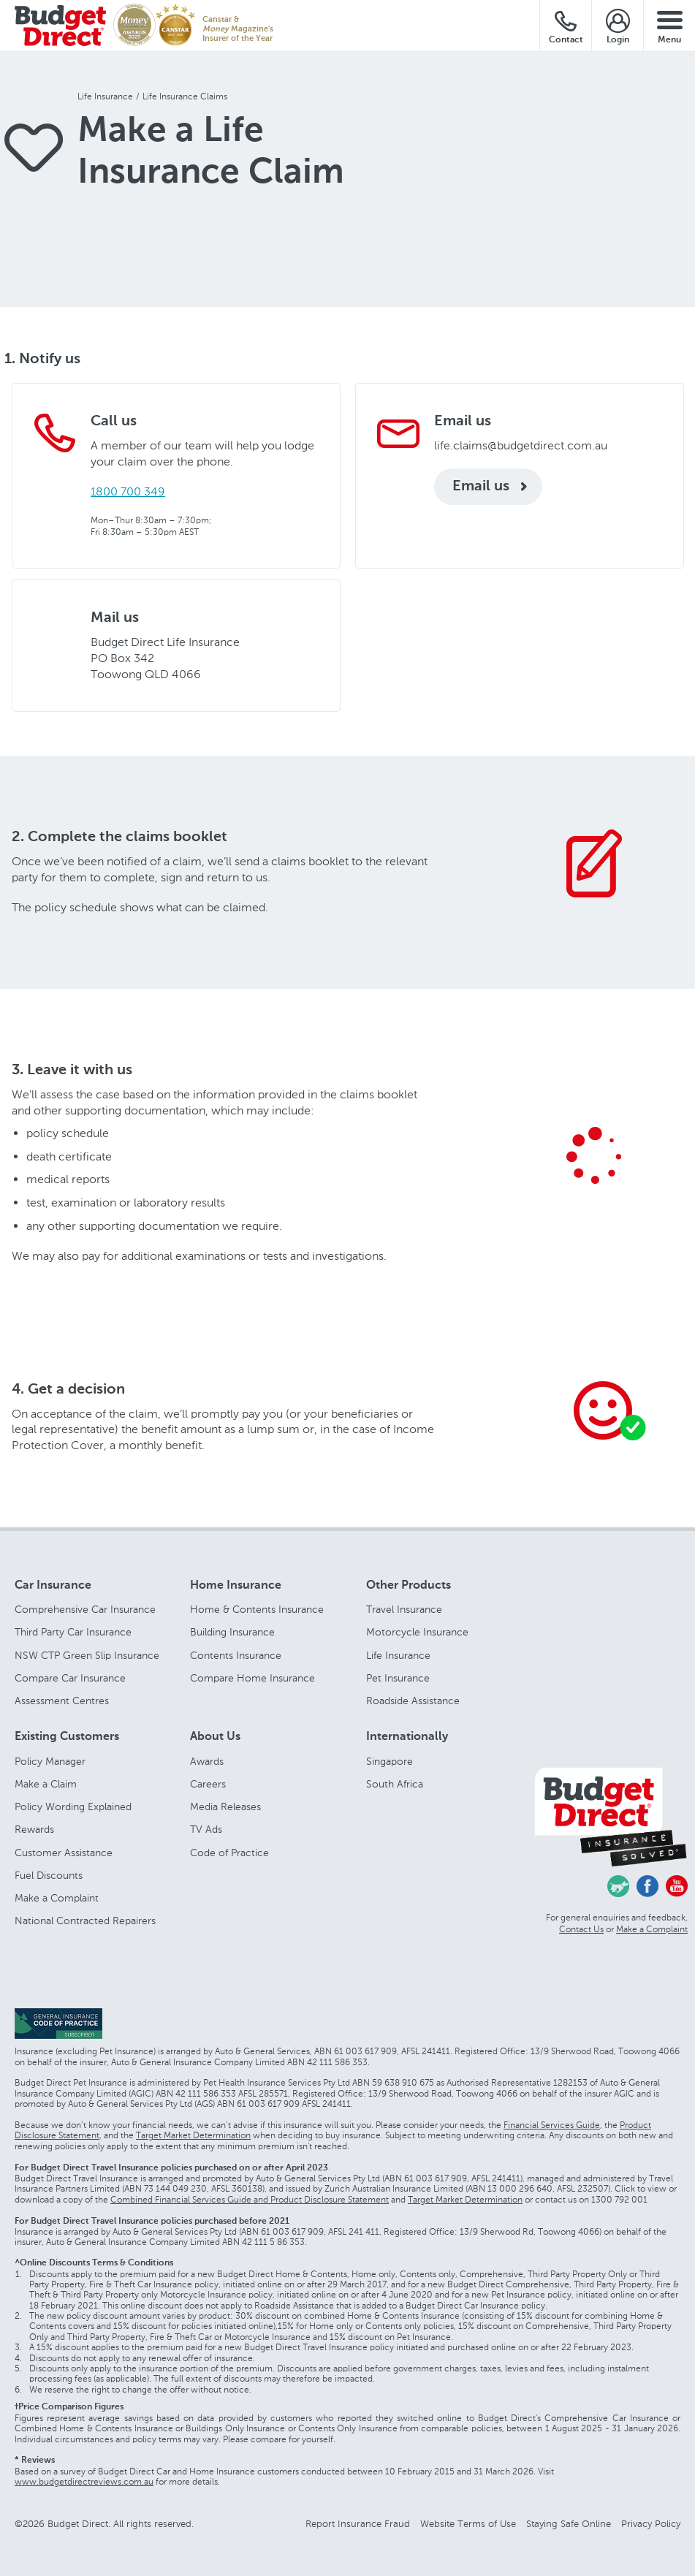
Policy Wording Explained (73, 1807)
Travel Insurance (404, 1609)
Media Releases (225, 1807)
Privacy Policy (650, 2523)
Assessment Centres (62, 1701)
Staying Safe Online (568, 2523)
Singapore (389, 1761)
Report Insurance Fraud (357, 2523)
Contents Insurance (235, 1655)
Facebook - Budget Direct (647, 1886)
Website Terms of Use (468, 2523)
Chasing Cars (618, 1886)
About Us (215, 1737)
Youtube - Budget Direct (677, 1886)
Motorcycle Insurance (417, 1632)
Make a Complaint (57, 1898)
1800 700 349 (128, 491)
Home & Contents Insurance (257, 1609)
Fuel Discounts (49, 1875)
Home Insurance (235, 1586)
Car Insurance (53, 1586)
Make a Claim (46, 1784)
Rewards (34, 1829)
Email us (480, 486)
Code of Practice (229, 1853)
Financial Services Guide (552, 2125)
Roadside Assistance (413, 1701)
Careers (208, 1784)
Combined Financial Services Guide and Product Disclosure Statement (249, 2200)
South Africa (394, 1784)
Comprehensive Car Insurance (85, 1609)
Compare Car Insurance (70, 1678)
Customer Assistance (64, 1853)
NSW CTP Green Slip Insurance (87, 1655)
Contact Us (581, 1929)
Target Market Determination (193, 2135)
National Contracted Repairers (85, 1921)
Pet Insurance (398, 1678)
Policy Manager (50, 1761)
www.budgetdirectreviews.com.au (84, 2482)
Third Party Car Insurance (73, 1632)
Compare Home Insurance (252, 1678)
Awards (207, 1761)
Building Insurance (232, 1632)
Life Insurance (398, 1655)
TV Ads (206, 1829)
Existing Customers (67, 1737)
